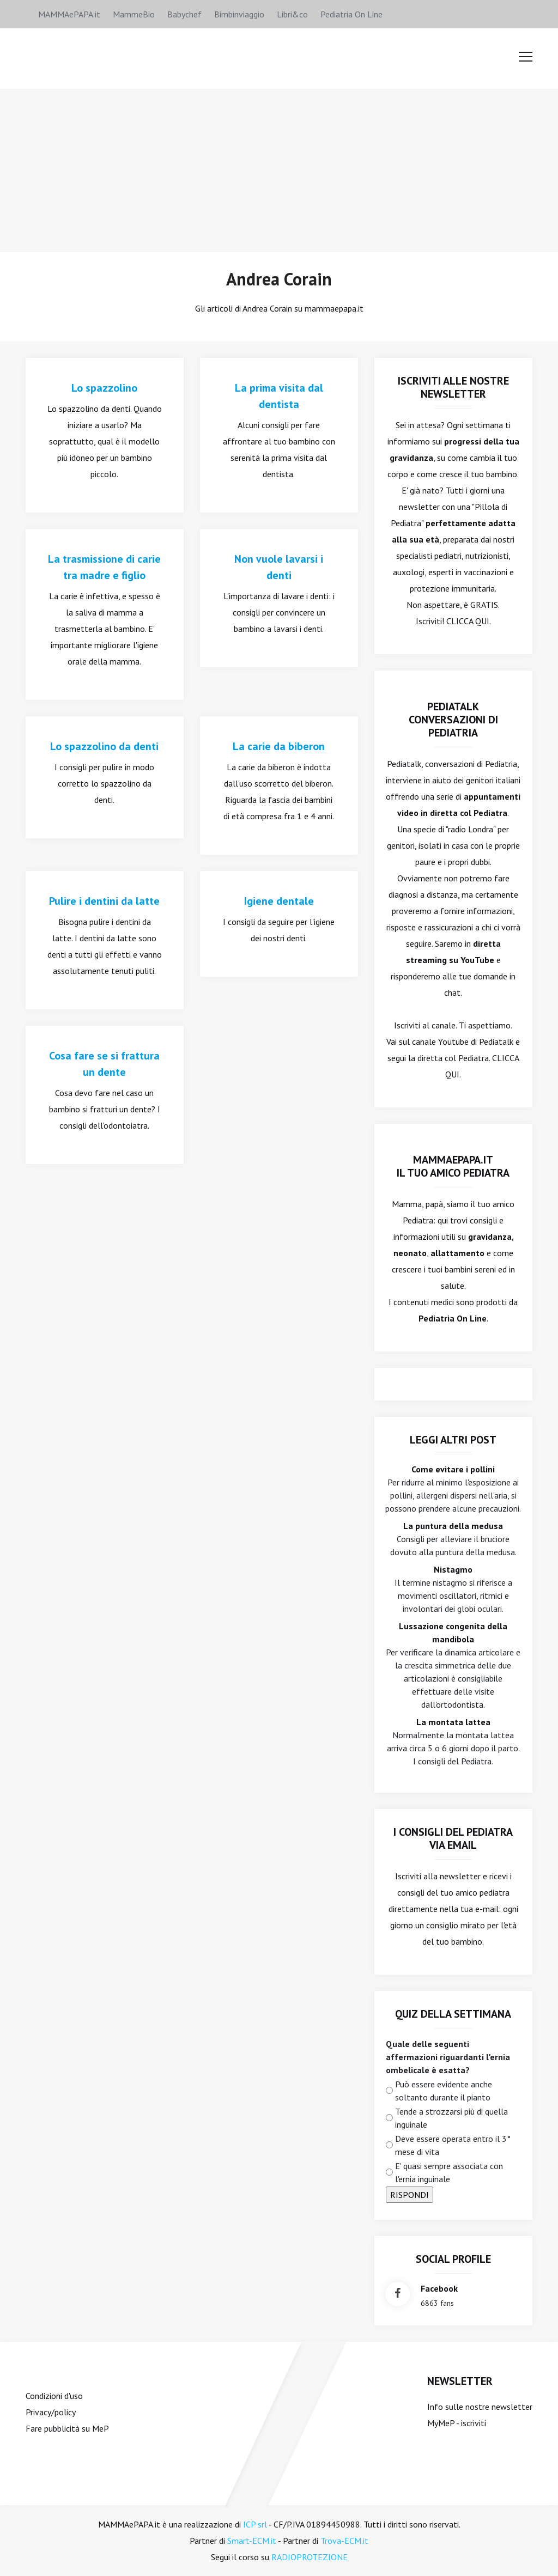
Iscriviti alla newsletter (438, 1876)
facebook (439, 2288)
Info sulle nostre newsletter (479, 2406)
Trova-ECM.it (344, 2540)
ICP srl (255, 2524)
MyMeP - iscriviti (456, 2422)
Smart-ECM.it (251, 2540)
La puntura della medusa (453, 1525)
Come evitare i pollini (453, 1469)
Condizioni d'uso (54, 2395)
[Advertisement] (279, 170)
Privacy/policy (51, 2412)
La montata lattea (453, 1721)
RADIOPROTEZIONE (309, 2556)
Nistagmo (453, 1569)
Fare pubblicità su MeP (67, 2428)
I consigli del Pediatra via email (453, 1838)
